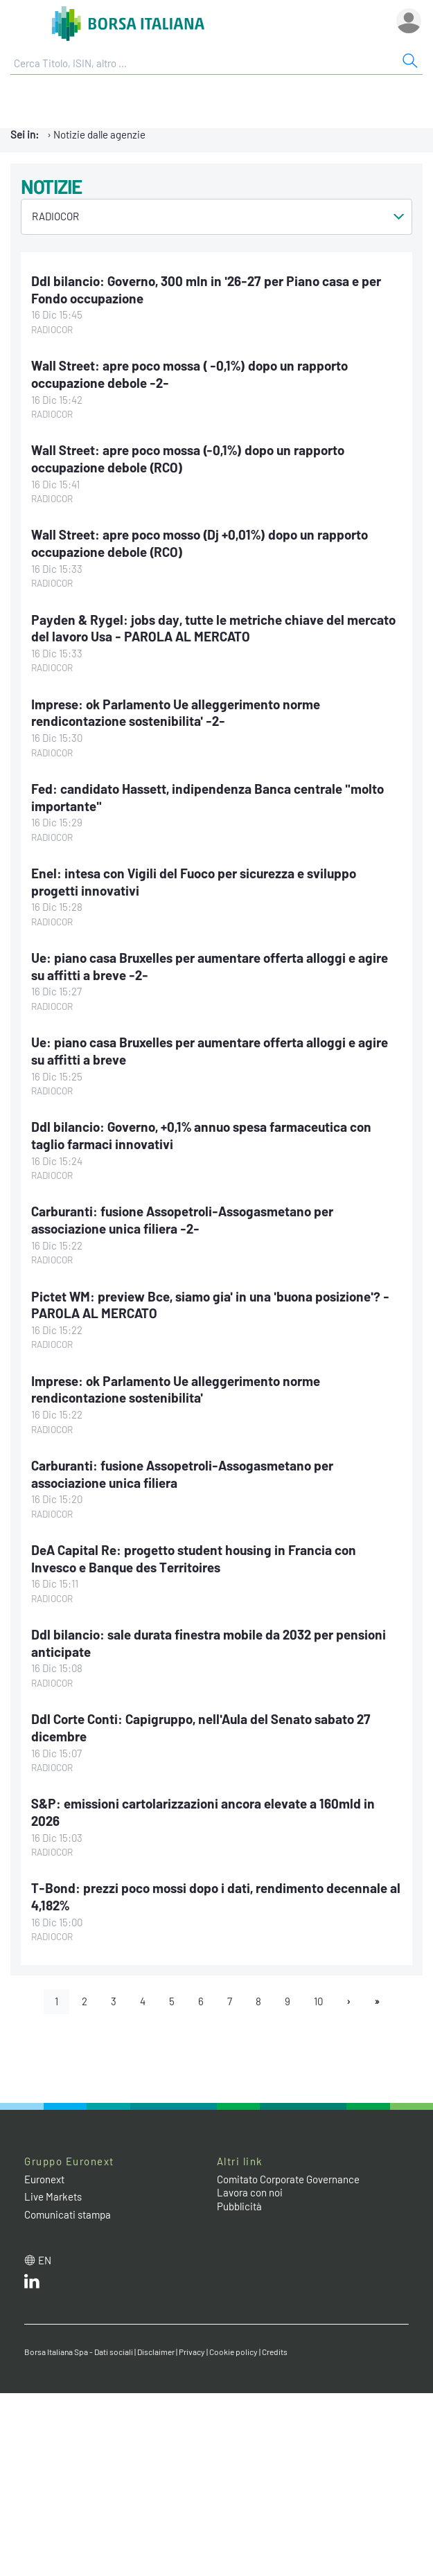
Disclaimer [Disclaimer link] (156, 2351)
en (44, 2260)
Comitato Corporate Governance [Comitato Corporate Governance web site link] (288, 2179)
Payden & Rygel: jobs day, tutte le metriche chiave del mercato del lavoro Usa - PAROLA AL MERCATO (213, 628)
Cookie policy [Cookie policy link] (233, 2351)
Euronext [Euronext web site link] (44, 2179)
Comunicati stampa (67, 2214)
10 (318, 2001)
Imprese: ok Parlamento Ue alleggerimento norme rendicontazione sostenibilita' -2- (175, 712)
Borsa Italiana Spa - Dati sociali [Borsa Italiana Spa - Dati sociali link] (78, 2351)
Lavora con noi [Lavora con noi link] (250, 2192)
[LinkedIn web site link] (31, 2284)
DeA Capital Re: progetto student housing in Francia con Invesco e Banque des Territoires (193, 1558)
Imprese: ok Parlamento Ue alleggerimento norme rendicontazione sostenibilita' (175, 1389)
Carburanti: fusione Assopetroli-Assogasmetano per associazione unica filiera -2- (182, 1219)
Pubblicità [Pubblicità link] (239, 2206)
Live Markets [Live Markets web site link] (53, 2196)
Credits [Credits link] (275, 2351)
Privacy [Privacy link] (192, 2351)
